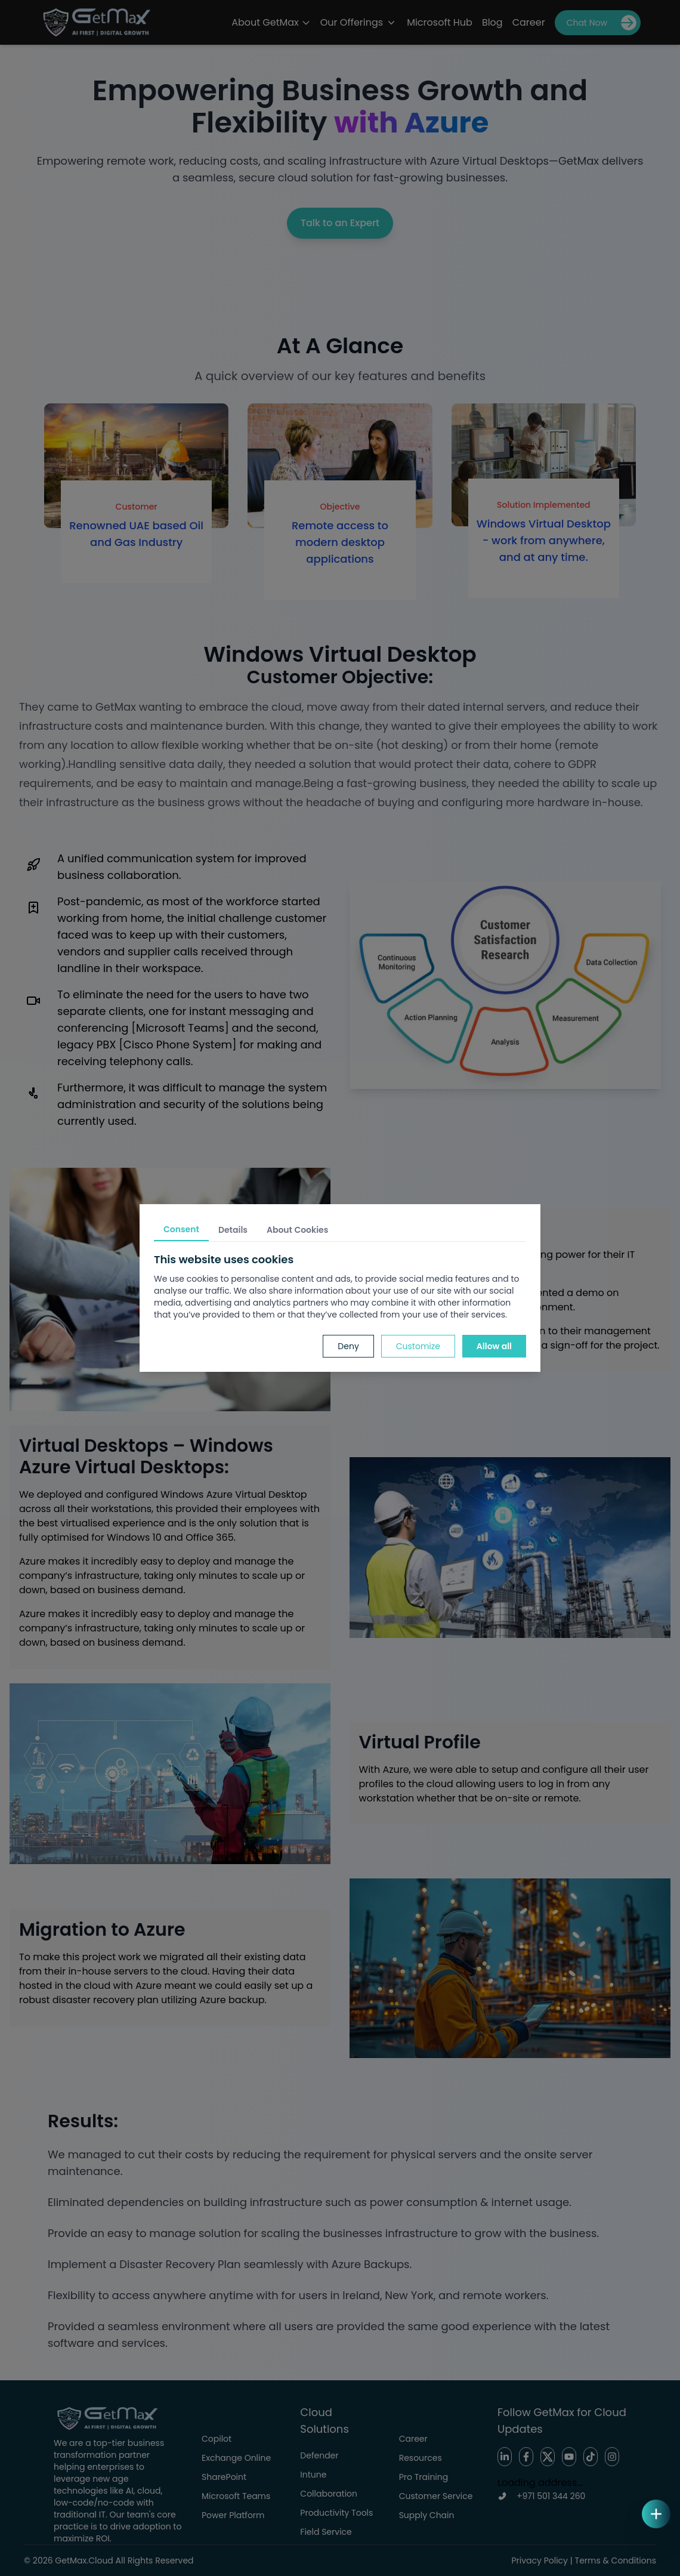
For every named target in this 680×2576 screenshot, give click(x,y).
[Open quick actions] (656, 2514)
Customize (418, 1346)
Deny (348, 1346)
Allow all (494, 1346)
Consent (181, 1229)
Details (233, 1230)
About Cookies (297, 1230)
